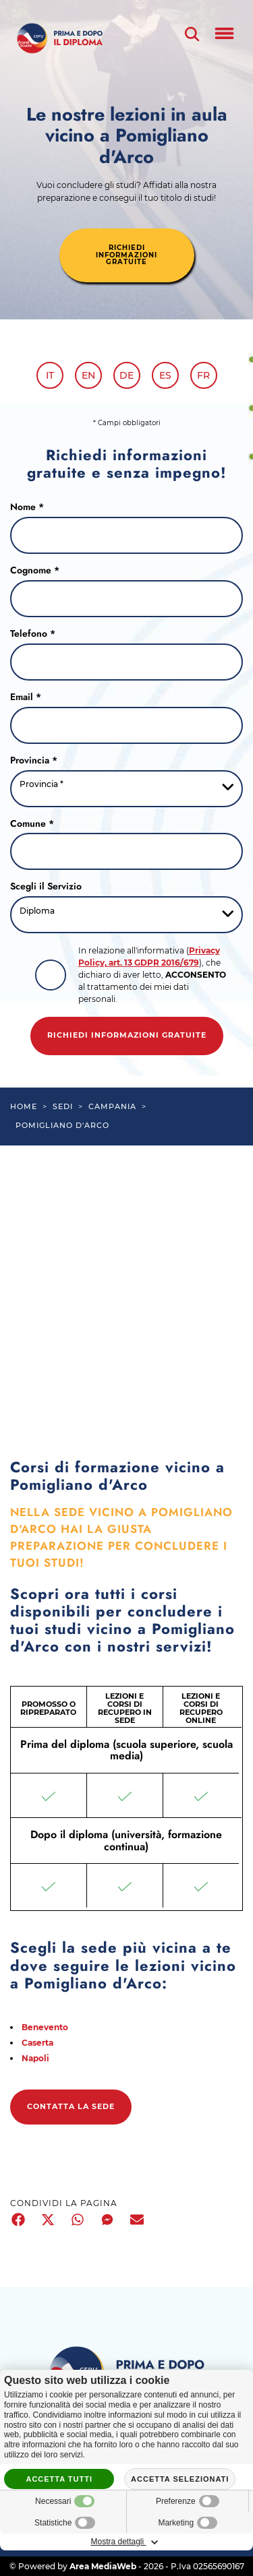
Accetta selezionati (180, 2479)
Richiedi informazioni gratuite (126, 1035)
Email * (25, 697)
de (126, 375)
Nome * (27, 507)
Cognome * (34, 570)
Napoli (35, 2058)
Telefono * (32, 634)
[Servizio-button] (126, 914)
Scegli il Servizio (46, 886)
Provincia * (33, 760)
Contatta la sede (71, 2106)
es (165, 375)
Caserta (37, 2043)
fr (203, 375)
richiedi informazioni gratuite (126, 254)
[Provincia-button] (126, 788)
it (50, 375)
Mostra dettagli (126, 2542)
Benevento (45, 2027)
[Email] (126, 725)
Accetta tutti (59, 2479)
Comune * (32, 824)
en (88, 375)
